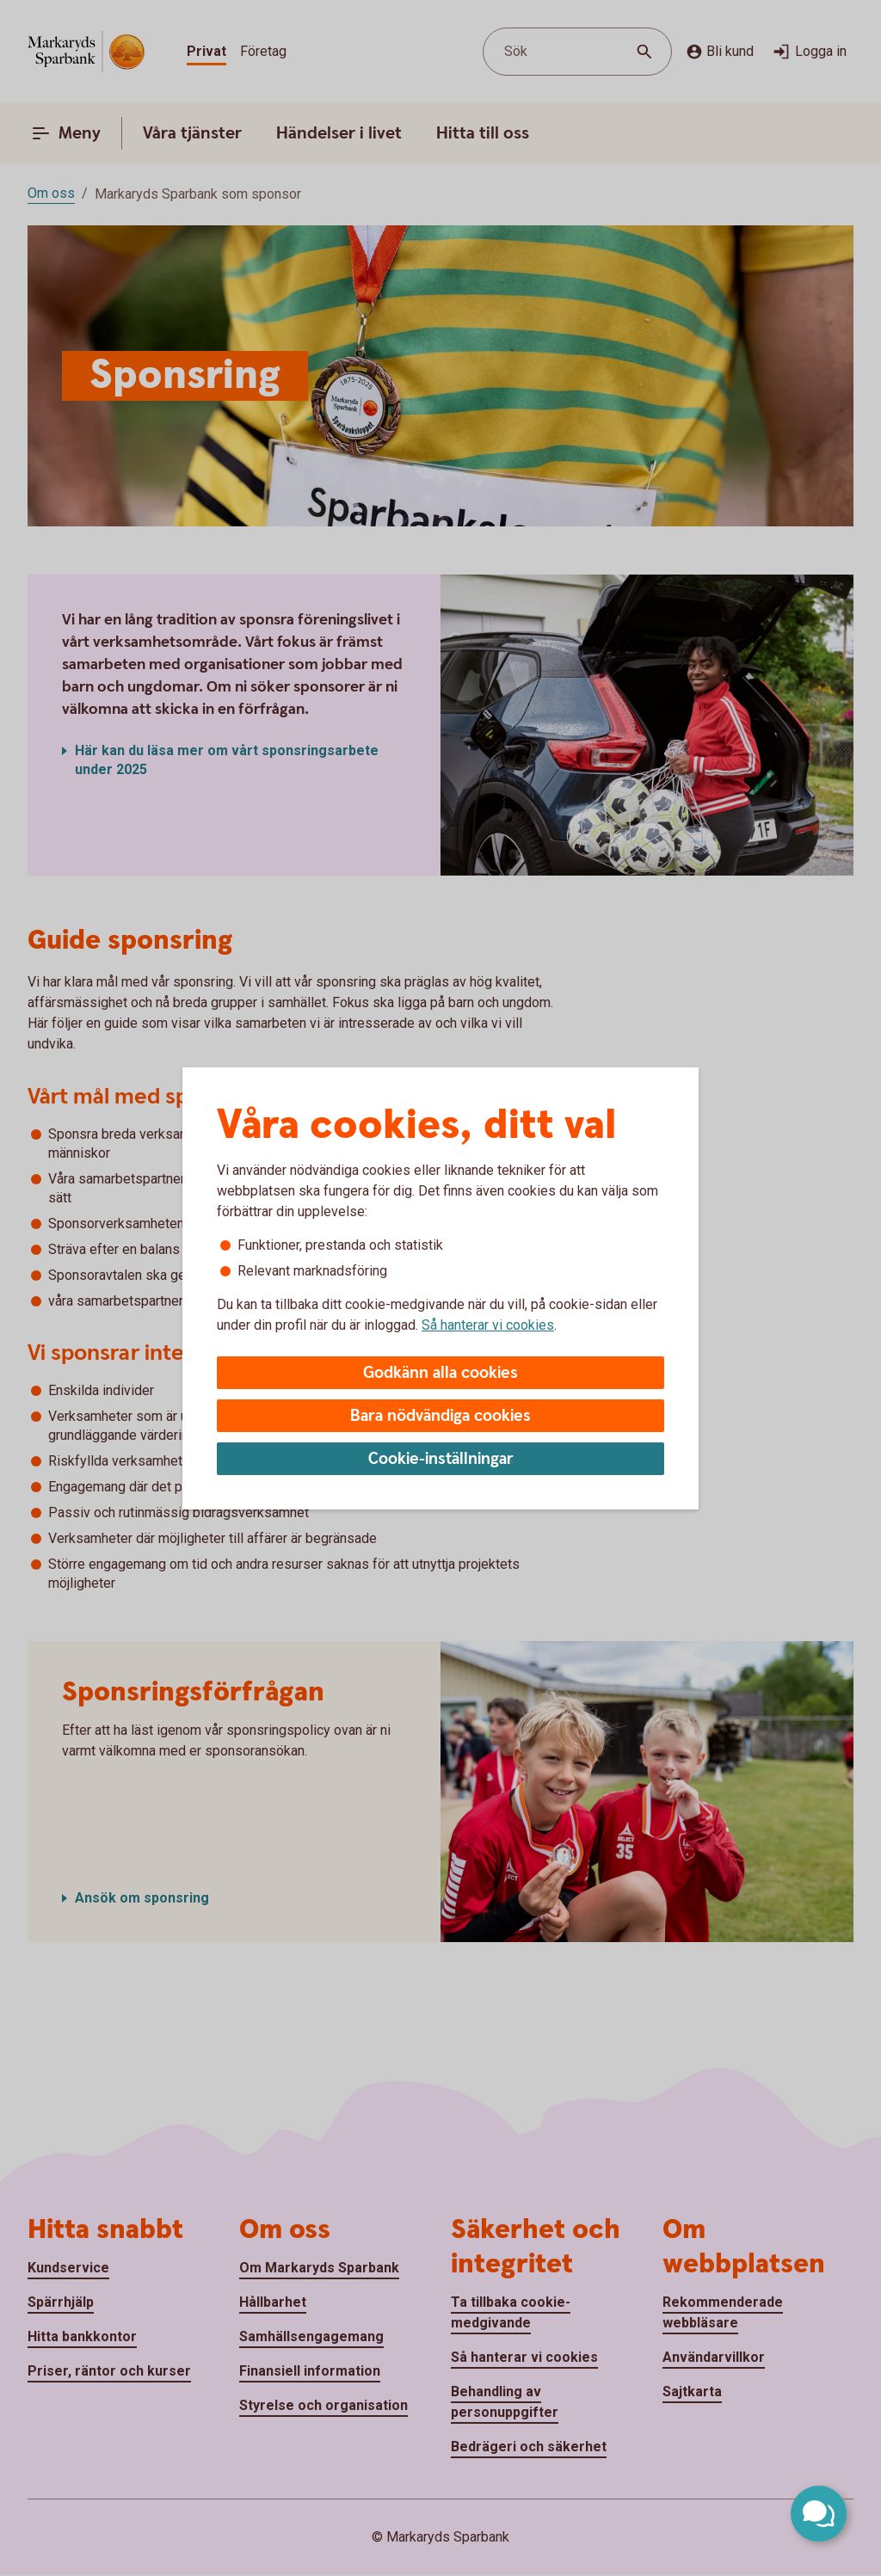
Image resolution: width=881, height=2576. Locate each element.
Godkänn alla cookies (440, 1373)
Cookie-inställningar (441, 1459)
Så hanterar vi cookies (488, 1325)
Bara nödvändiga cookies (440, 1416)
